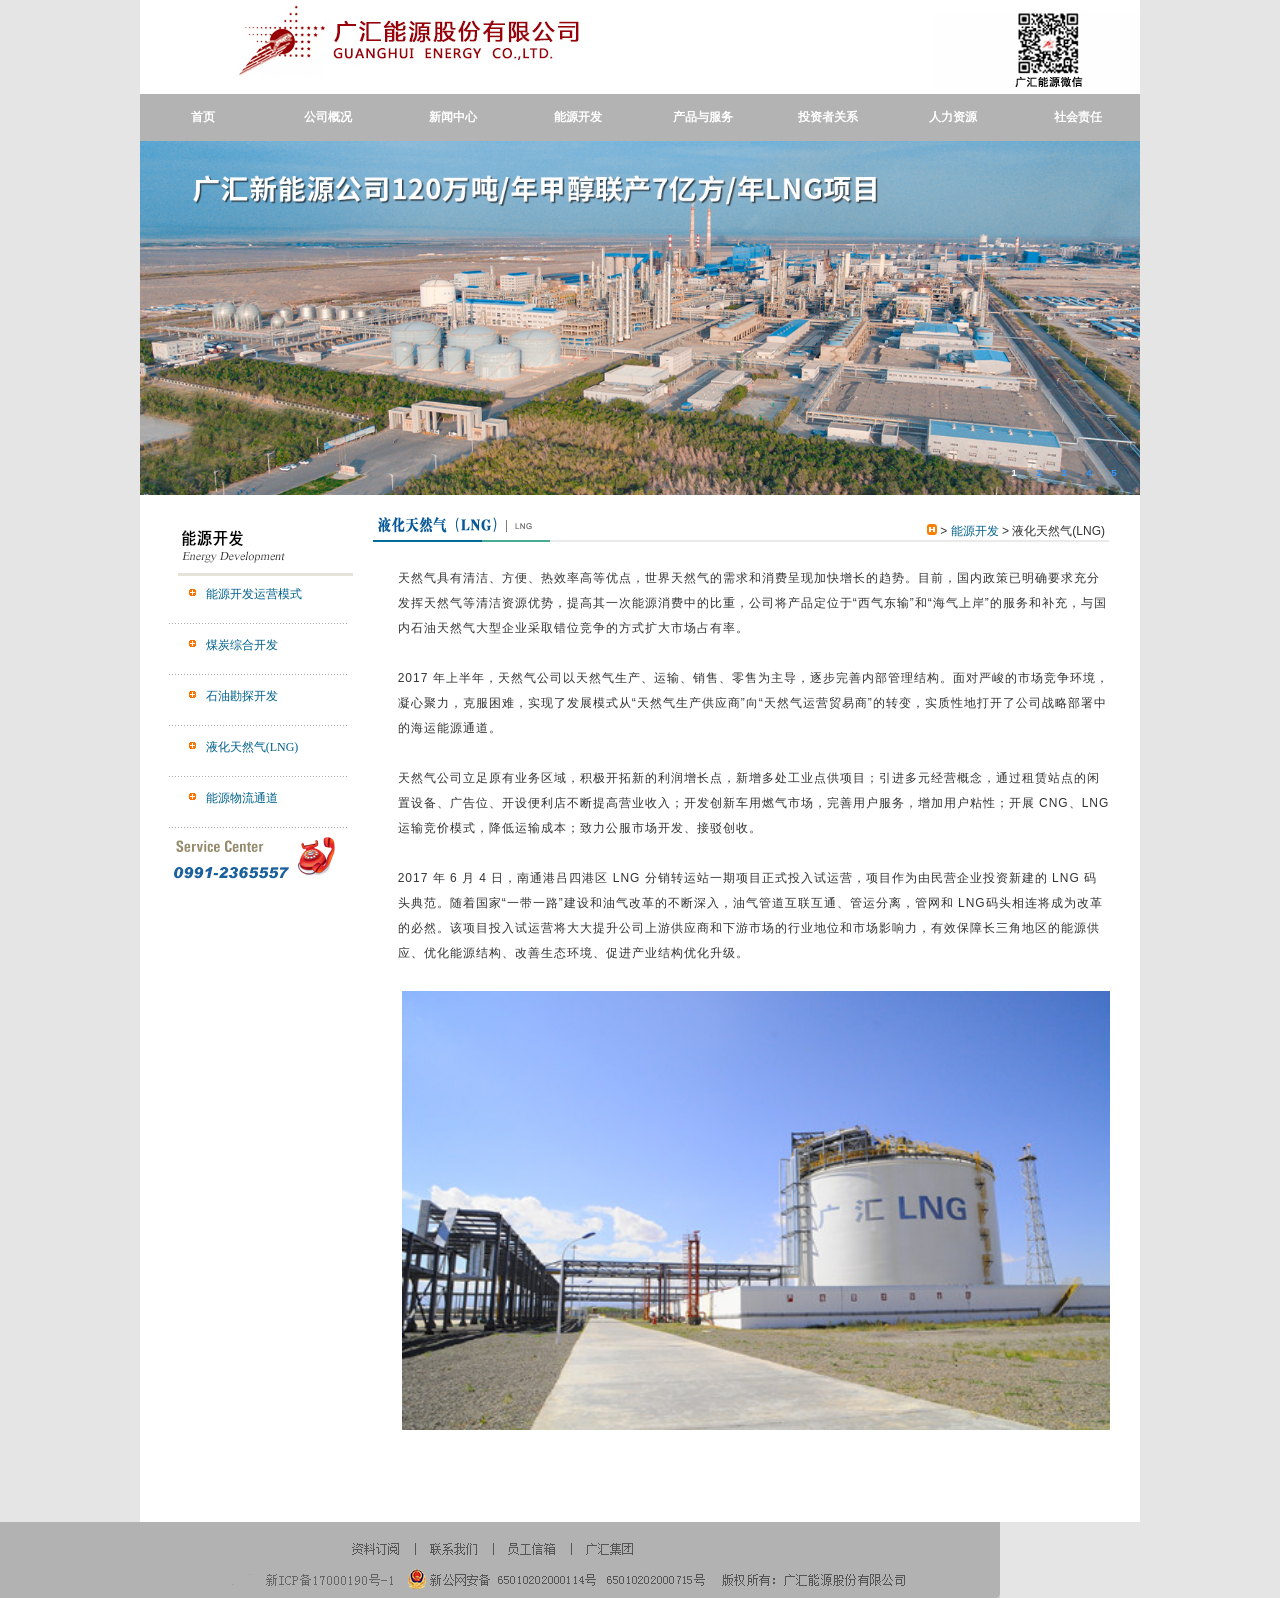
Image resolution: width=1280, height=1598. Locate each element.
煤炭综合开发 (242, 645)
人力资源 (953, 117)
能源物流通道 (242, 798)
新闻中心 (453, 117)
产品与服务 (703, 117)
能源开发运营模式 (254, 594)
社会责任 (1078, 117)
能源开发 (578, 117)
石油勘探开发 (242, 696)
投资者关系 (828, 117)
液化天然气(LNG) (252, 747)
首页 (203, 117)
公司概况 (328, 117)
